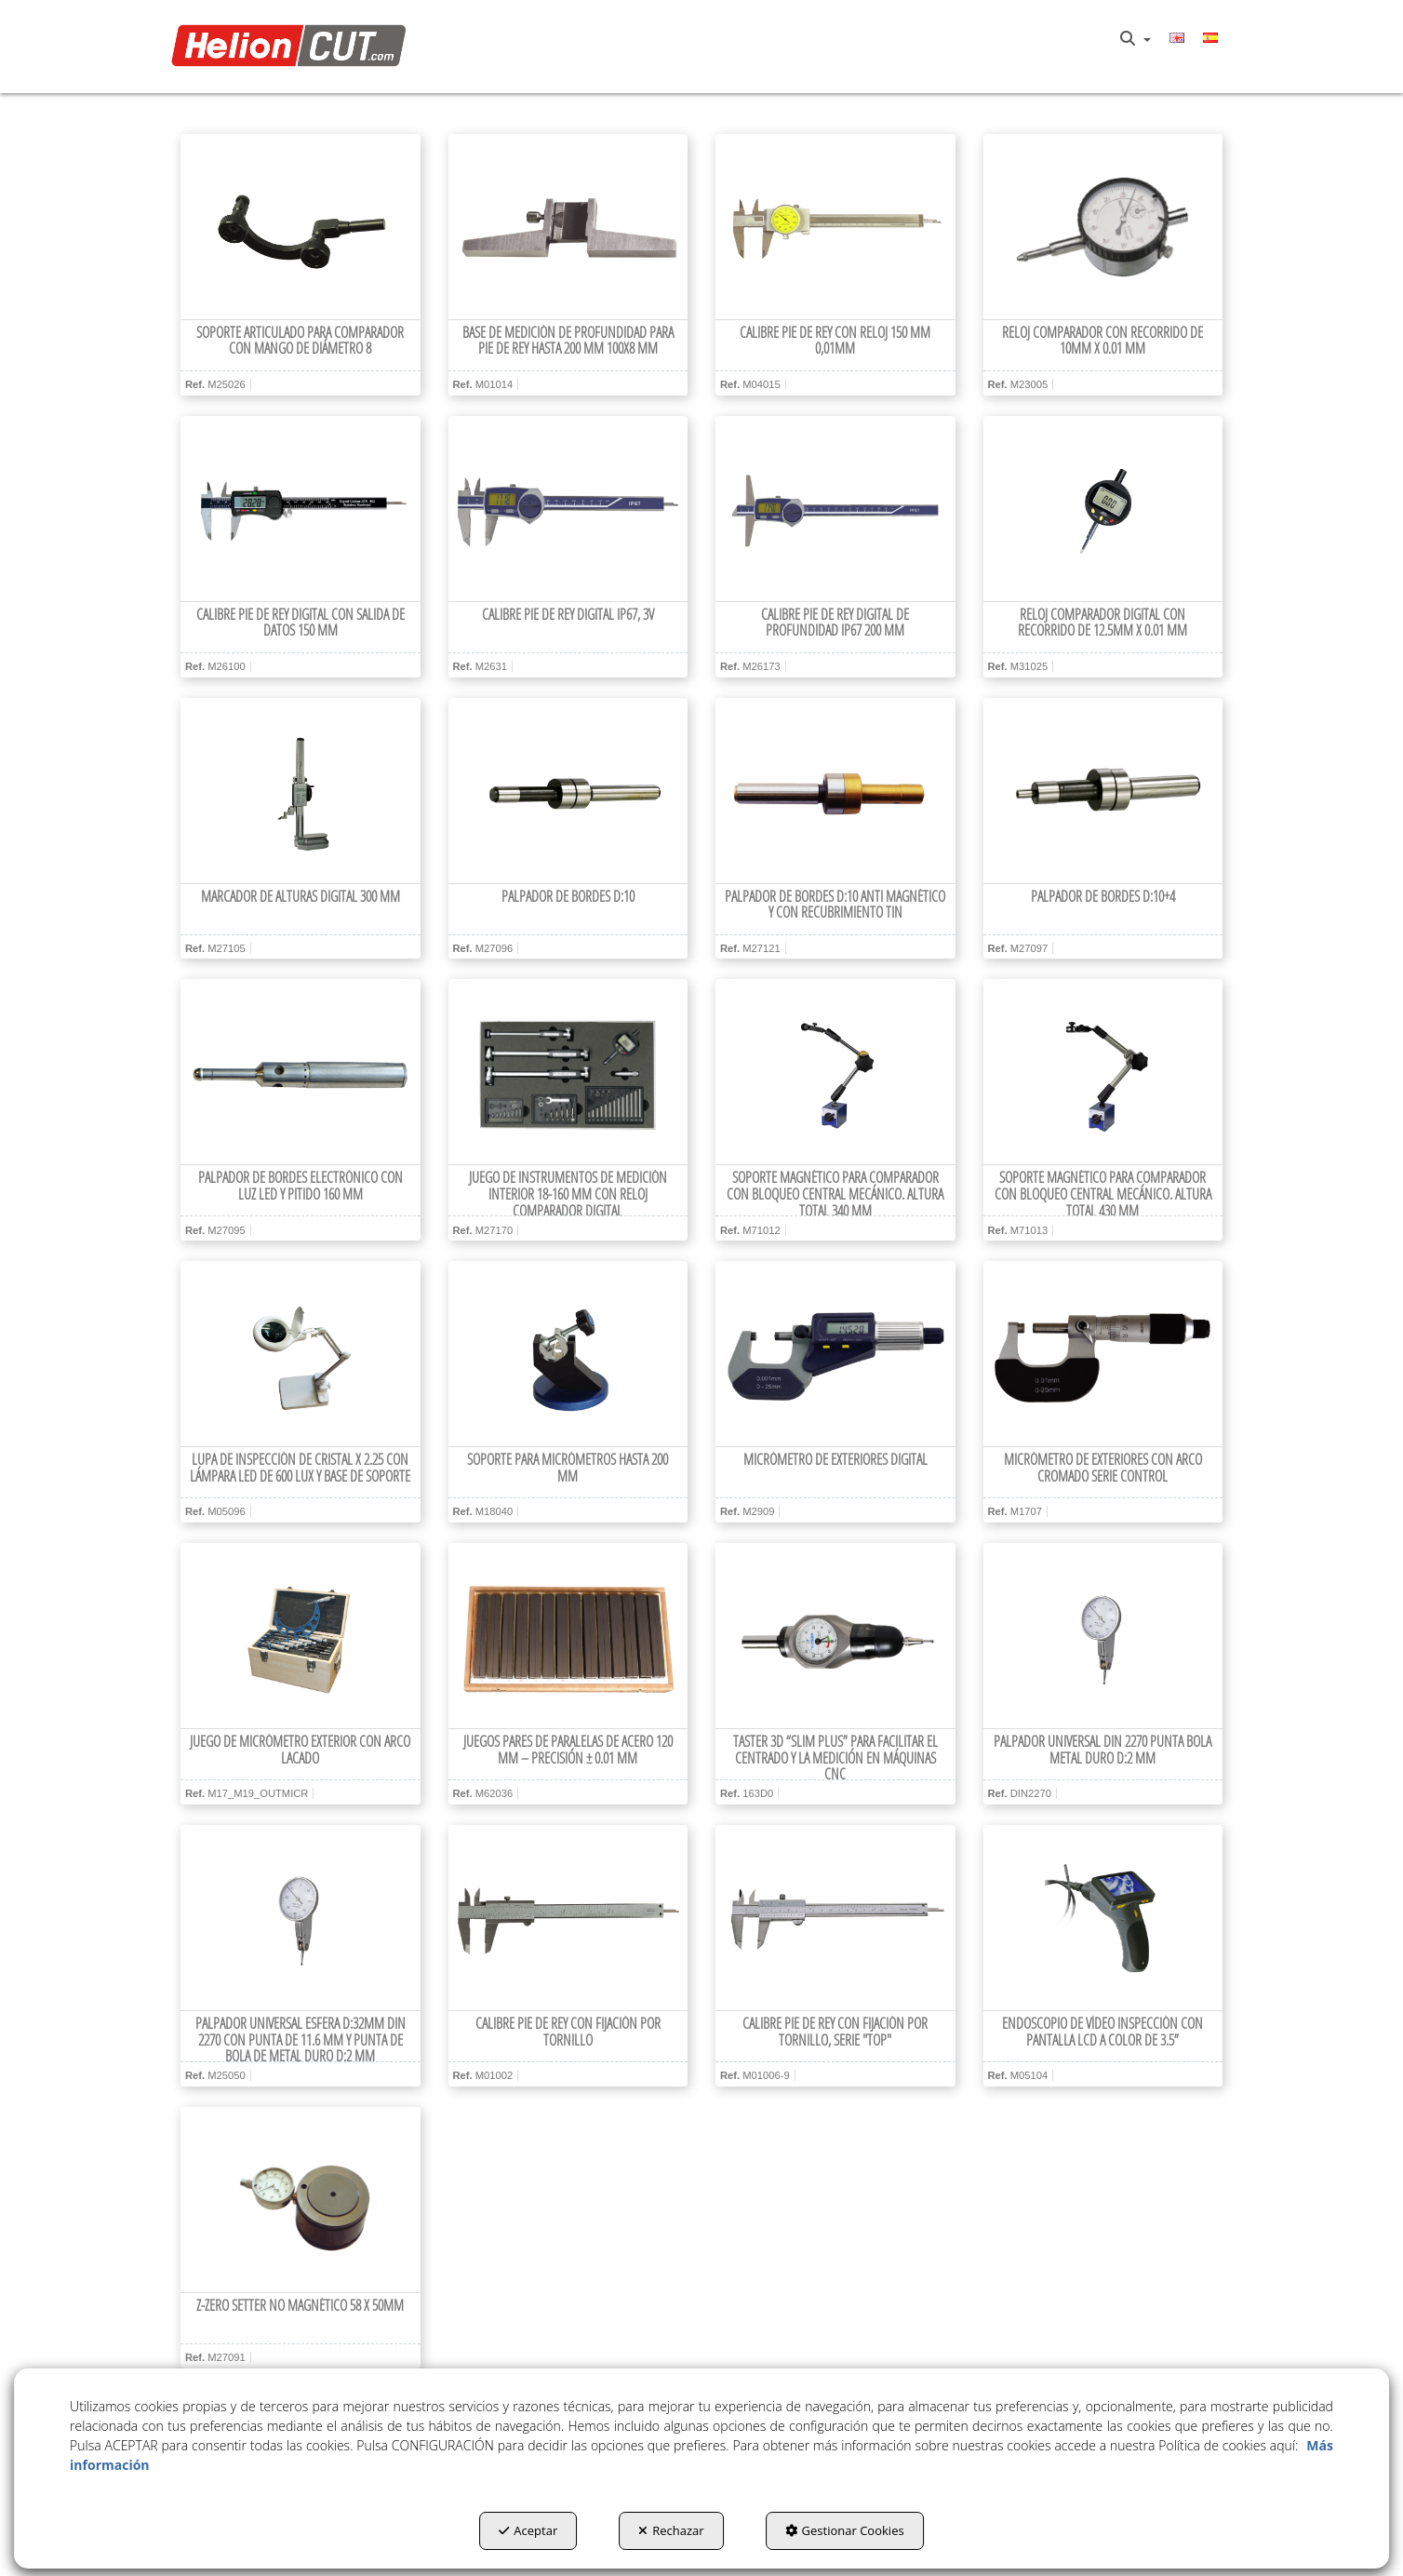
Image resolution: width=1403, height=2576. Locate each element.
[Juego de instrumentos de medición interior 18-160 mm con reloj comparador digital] (568, 1072)
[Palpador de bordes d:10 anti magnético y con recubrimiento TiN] (835, 791)
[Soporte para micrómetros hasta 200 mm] (568, 1354)
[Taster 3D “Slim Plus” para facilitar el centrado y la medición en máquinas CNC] (835, 1636)
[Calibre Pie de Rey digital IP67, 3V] (568, 509)
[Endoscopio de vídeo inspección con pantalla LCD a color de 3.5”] (1103, 1918)
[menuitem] (1136, 39)
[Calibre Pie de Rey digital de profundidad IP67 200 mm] (835, 509)
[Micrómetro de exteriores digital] (835, 1354)
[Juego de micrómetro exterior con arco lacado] (300, 1636)
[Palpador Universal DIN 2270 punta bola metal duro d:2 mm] (1103, 1636)
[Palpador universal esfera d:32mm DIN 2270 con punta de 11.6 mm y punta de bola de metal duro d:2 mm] (300, 1918)
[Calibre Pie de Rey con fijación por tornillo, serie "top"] (835, 1918)
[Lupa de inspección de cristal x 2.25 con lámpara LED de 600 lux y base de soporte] (300, 1354)
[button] (293, 47)
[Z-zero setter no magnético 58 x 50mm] (300, 2200)
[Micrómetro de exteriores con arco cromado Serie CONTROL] (1103, 1354)
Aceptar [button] (528, 2530)
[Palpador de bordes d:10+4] (1103, 791)
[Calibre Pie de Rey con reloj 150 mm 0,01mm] (835, 227)
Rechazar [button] (670, 2530)
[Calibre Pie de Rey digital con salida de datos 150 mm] (300, 509)
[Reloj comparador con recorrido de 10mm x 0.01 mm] (1103, 227)
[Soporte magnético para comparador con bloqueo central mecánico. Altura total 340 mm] (835, 1072)
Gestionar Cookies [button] (844, 2530)
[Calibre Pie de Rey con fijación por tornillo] (568, 1918)
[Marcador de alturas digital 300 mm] (300, 791)
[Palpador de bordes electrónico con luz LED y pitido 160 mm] (300, 1072)
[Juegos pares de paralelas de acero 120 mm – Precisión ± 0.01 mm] (568, 1636)
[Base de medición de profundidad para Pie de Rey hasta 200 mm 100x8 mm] (568, 227)
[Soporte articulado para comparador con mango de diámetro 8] (300, 227)
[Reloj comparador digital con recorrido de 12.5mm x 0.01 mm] (1103, 509)
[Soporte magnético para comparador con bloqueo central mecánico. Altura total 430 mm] (1103, 1072)
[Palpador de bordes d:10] (568, 791)
